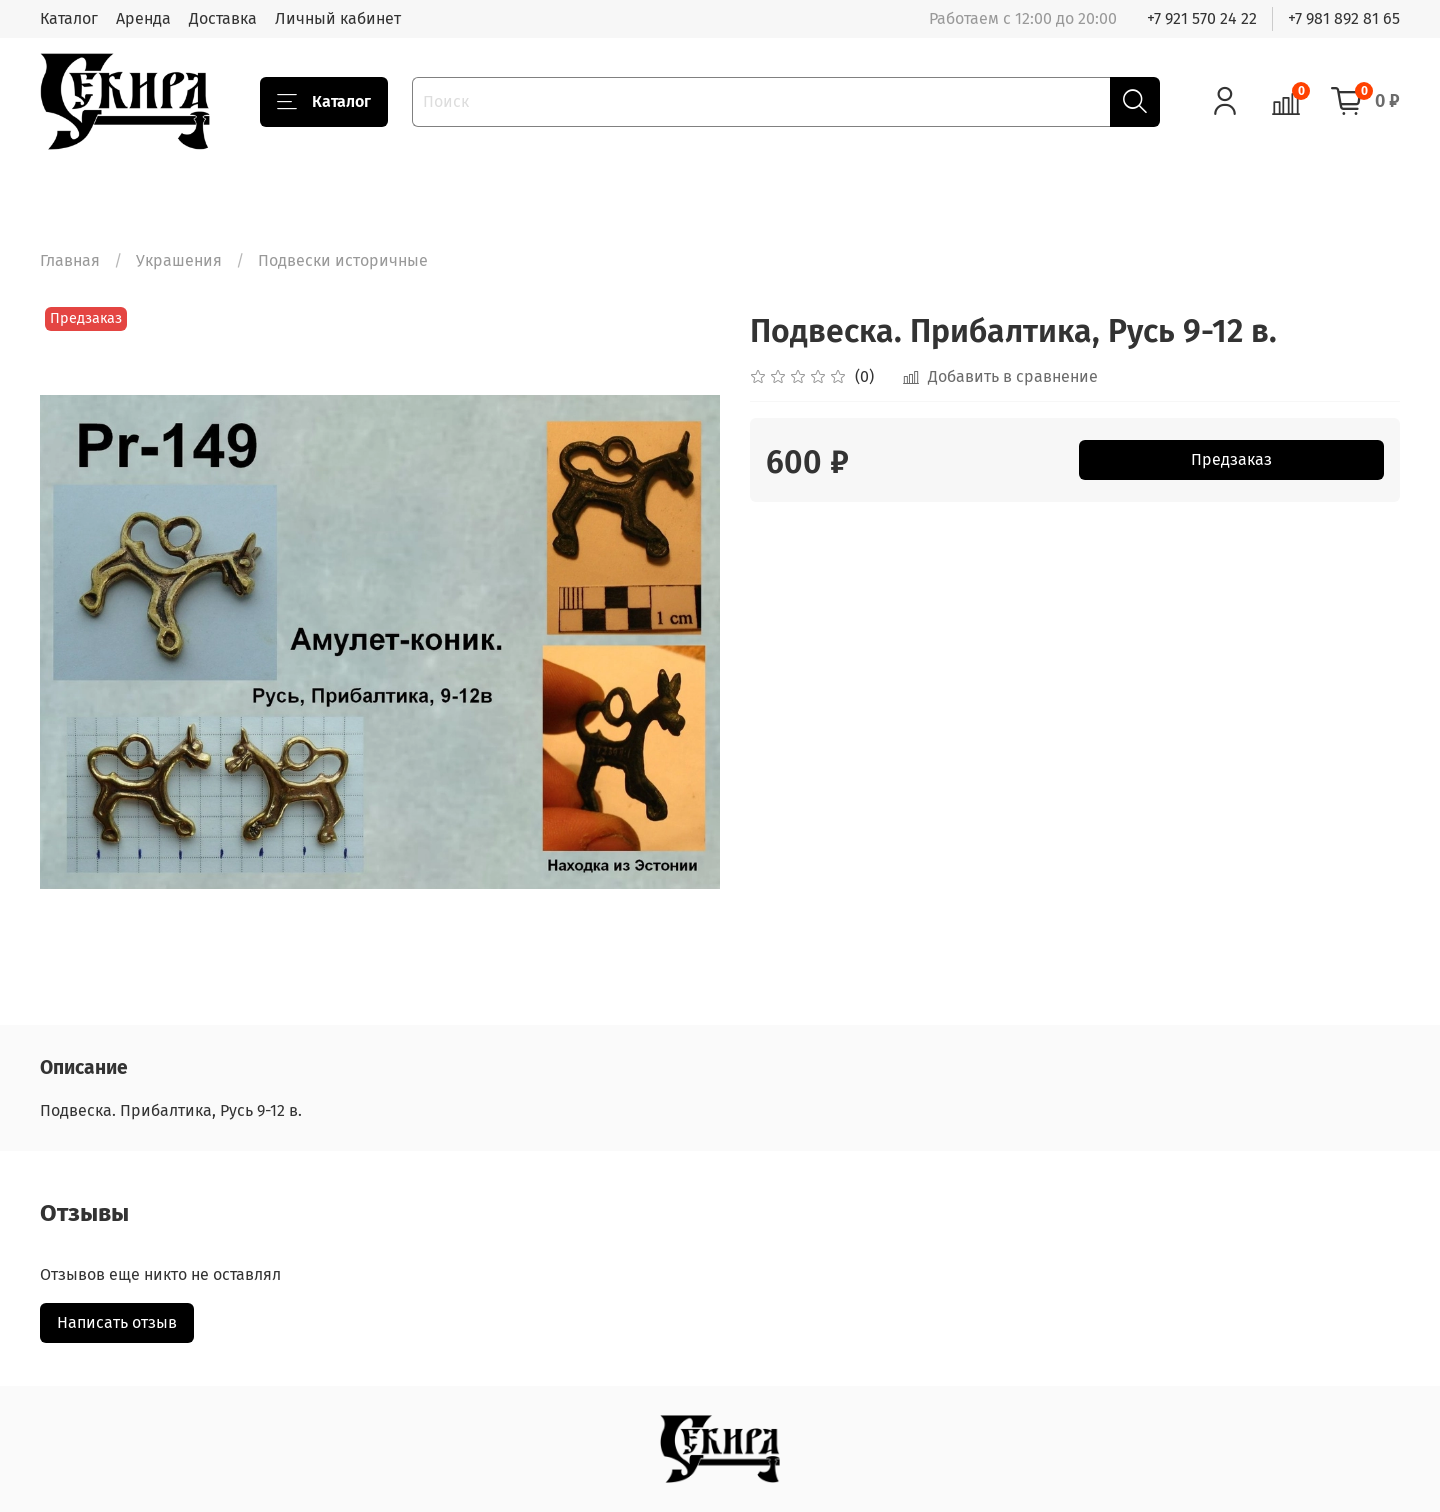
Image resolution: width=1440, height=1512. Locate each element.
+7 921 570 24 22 (1202, 18)
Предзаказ (1231, 459)
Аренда (143, 18)
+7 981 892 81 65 (1344, 18)
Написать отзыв (117, 1322)
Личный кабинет (338, 18)
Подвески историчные (343, 260)
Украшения (179, 260)
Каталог (69, 18)
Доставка (223, 18)
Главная (70, 260)
